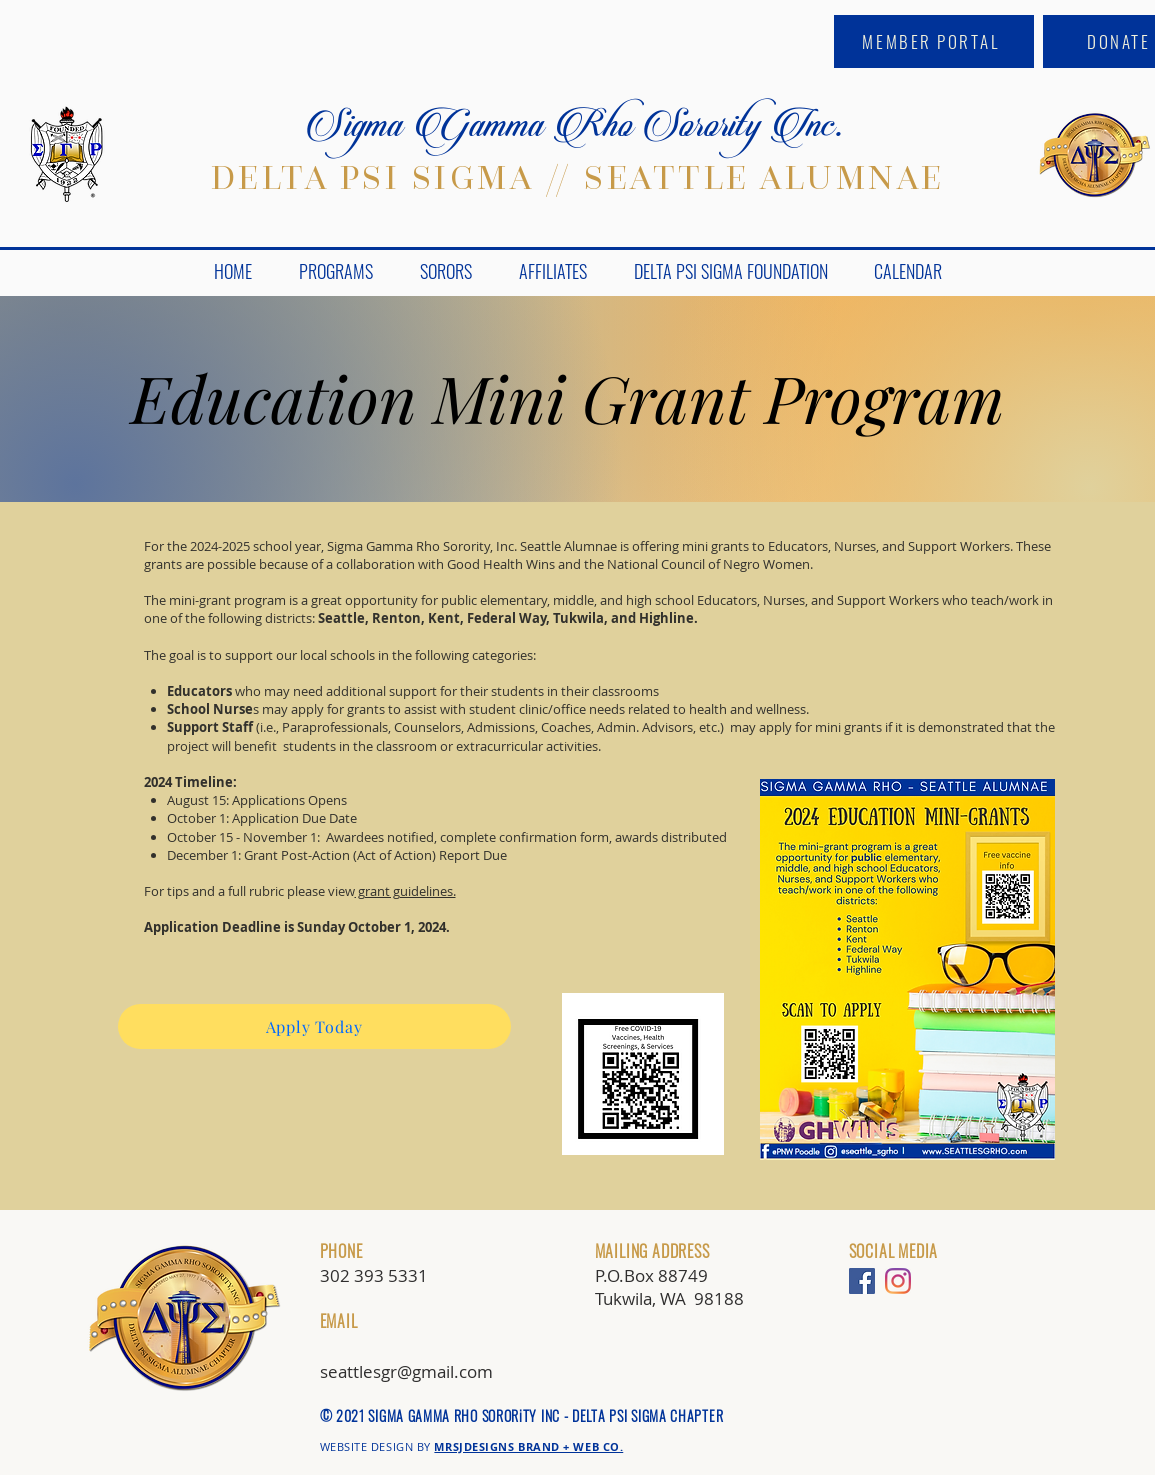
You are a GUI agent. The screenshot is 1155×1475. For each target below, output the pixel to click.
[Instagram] (898, 1281)
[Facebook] (862, 1281)
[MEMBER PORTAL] (934, 41)
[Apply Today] (314, 1026)
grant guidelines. (405, 891)
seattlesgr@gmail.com (406, 1371)
